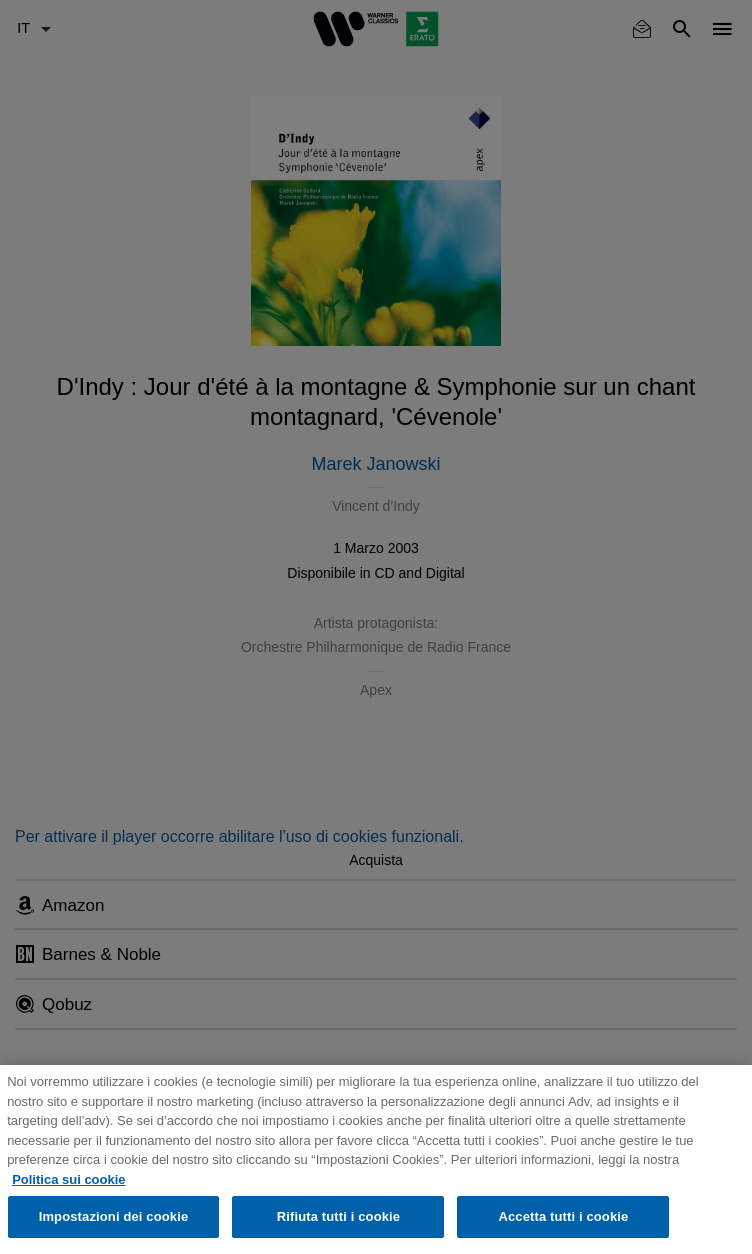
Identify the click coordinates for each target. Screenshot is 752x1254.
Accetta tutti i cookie (563, 1216)
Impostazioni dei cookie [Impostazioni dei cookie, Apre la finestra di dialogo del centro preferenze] (114, 1216)
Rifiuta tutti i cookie (338, 1216)
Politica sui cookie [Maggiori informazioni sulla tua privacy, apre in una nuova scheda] (68, 1179)
